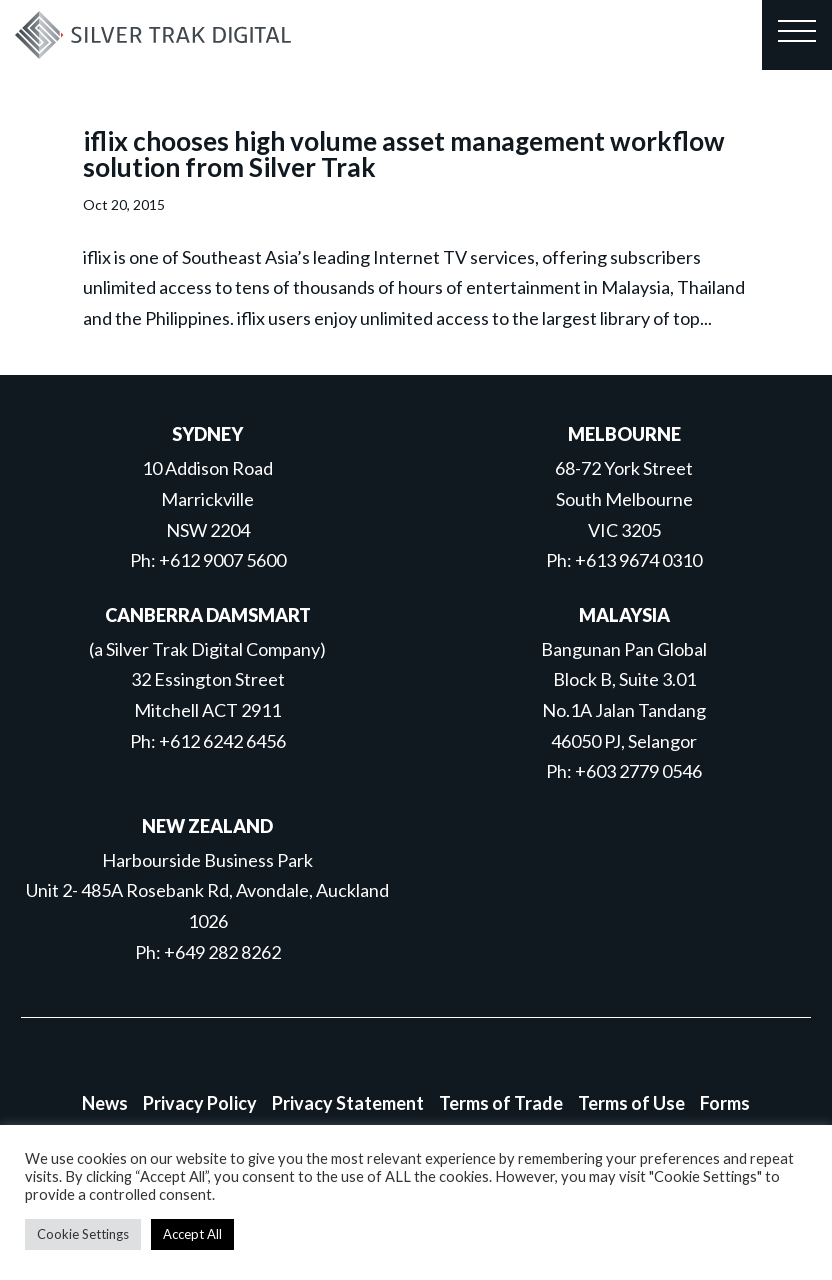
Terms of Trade (501, 1103)
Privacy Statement (348, 1103)
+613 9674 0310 (638, 560)
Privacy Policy (200, 1103)
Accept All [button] (192, 1234)
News (105, 1103)
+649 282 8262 (222, 952)
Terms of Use (631, 1103)
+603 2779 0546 (638, 771)
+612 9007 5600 (222, 560)
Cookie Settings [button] (83, 1234)
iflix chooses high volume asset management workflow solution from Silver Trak (404, 154)
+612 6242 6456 (222, 741)
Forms (725, 1103)
